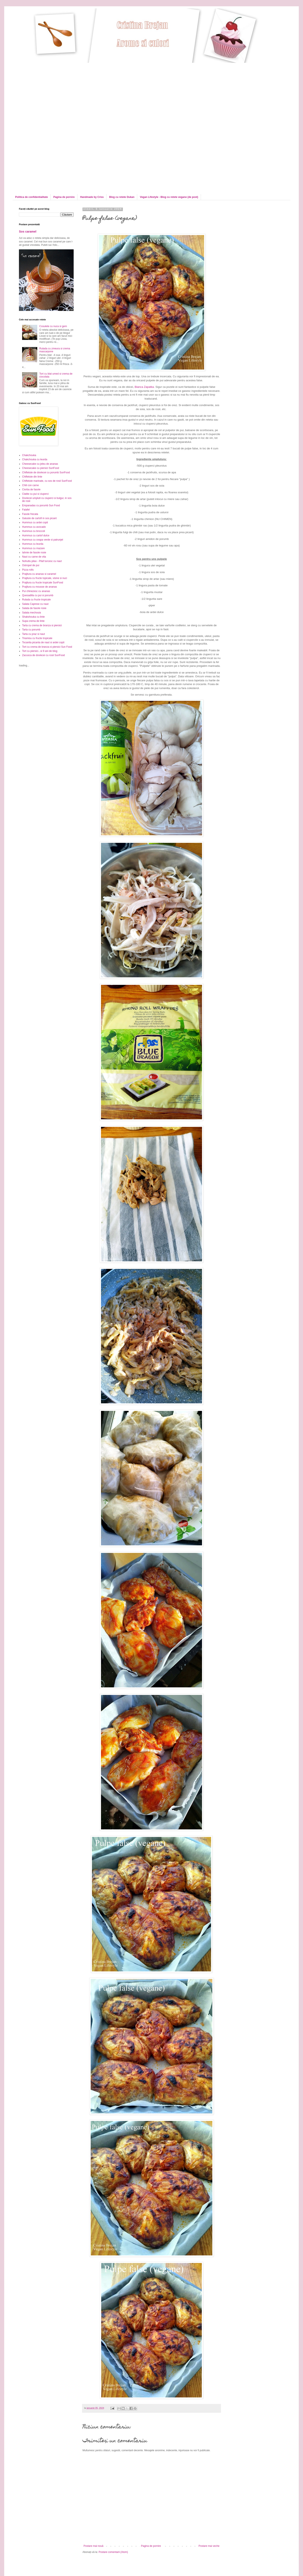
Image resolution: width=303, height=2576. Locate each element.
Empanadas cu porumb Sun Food (41, 505)
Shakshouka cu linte (33, 616)
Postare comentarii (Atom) (113, 2552)
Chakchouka (29, 455)
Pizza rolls (28, 569)
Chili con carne (30, 485)
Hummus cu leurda (32, 543)
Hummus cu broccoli (33, 531)
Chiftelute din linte (32, 476)
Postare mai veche (209, 2545)
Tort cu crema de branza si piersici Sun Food (47, 646)
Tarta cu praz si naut (33, 634)
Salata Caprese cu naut (35, 604)
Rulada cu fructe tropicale (36, 599)
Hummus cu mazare (33, 548)
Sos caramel (27, 231)
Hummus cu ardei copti (35, 522)
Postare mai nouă (93, 2545)
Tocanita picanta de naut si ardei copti (43, 642)
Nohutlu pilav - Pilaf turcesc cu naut (42, 561)
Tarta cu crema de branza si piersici (42, 625)
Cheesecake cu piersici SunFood (40, 468)
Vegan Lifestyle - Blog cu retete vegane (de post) (169, 197)
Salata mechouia (31, 612)
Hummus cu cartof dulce (35, 535)
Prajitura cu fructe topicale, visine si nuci (44, 578)
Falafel (26, 509)
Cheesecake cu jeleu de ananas (40, 463)
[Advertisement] (54, 92)
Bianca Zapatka (144, 386)
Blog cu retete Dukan (121, 197)
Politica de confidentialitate (31, 197)
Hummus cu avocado (34, 526)
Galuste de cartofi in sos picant (39, 518)
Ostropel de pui (30, 565)
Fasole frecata (30, 514)
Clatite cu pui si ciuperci (35, 493)
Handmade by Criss (92, 197)
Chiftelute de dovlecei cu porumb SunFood (46, 472)
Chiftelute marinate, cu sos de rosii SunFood (47, 480)
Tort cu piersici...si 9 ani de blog (39, 651)
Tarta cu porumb (31, 629)
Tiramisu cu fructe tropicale (37, 638)
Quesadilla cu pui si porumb (37, 595)
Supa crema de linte (33, 621)
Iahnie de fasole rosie (34, 552)
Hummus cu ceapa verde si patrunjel (42, 539)
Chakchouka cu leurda (34, 459)
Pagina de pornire (63, 197)
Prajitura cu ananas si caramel (39, 573)
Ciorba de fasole (31, 489)
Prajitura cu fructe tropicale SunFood (42, 582)
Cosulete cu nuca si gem (53, 326)
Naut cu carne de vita (34, 556)
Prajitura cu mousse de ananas (39, 586)
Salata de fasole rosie (34, 608)
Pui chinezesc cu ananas (36, 591)
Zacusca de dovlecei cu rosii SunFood (43, 655)
